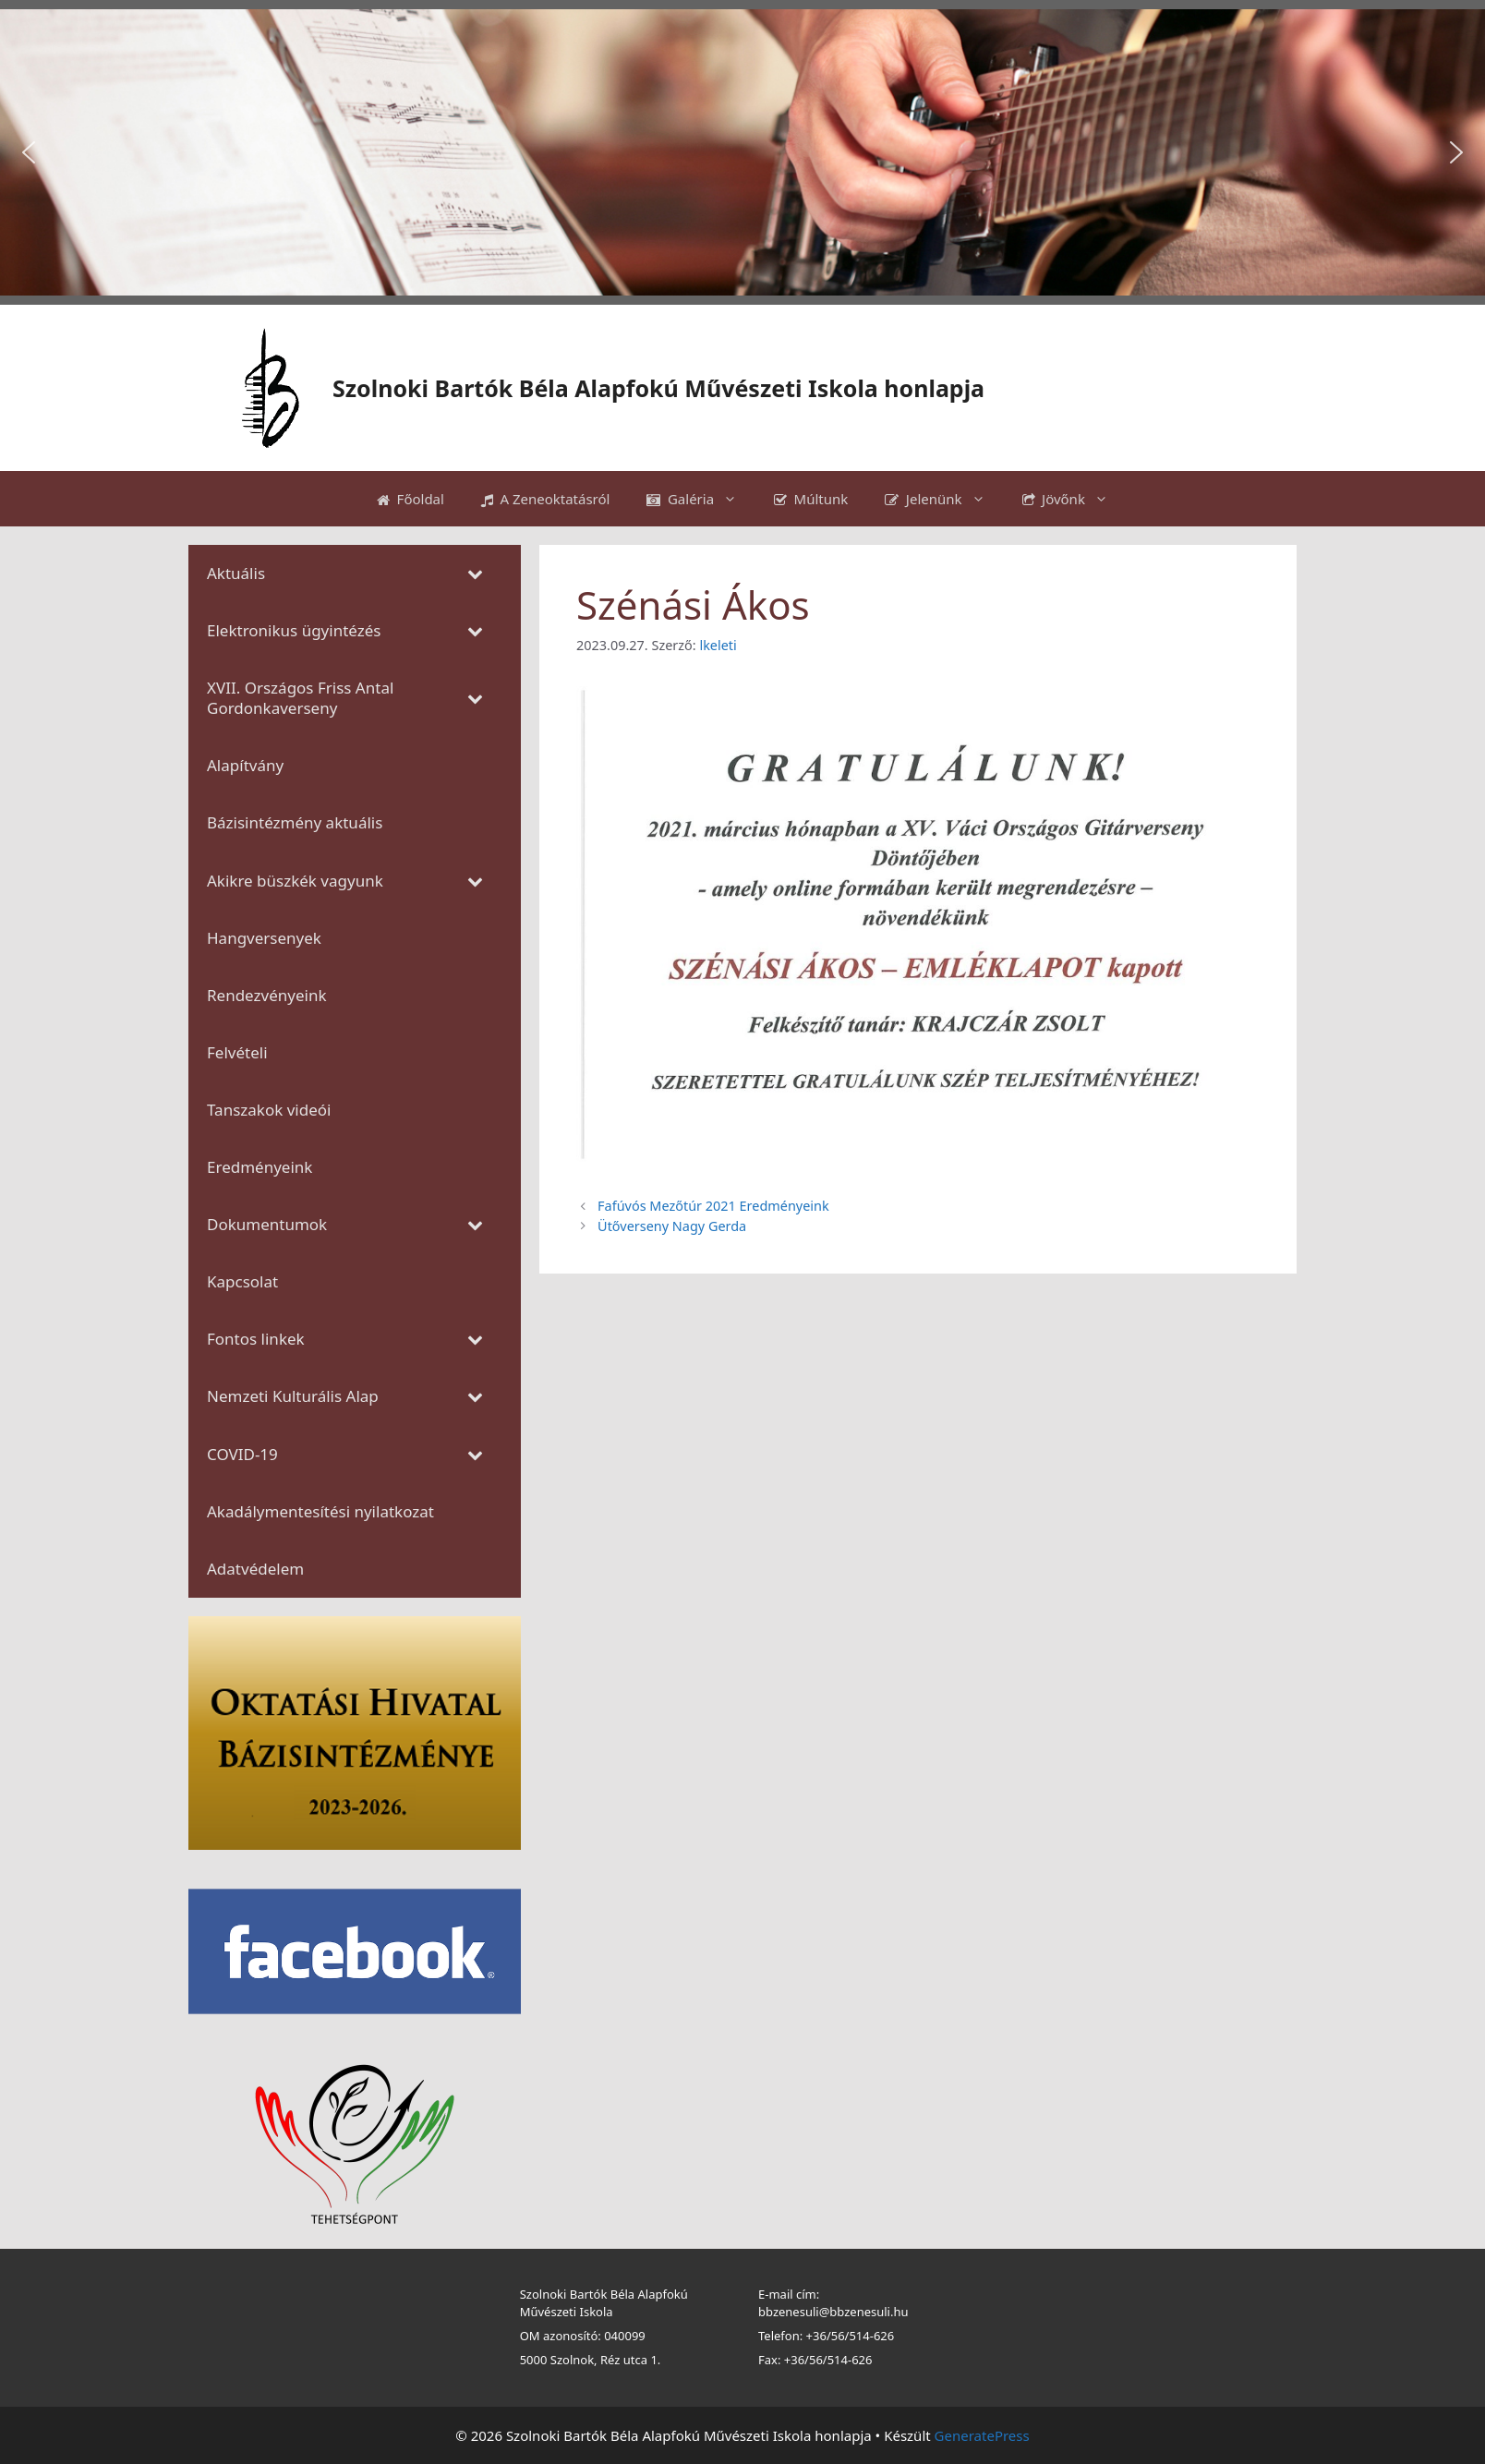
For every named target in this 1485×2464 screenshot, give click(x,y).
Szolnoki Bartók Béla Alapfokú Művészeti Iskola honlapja (658, 388)
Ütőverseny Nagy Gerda (672, 1226)
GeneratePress (982, 2435)
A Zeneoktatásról (545, 498)
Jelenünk (944, 498)
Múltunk (811, 498)
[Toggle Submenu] (474, 573)
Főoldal (410, 498)
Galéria (700, 498)
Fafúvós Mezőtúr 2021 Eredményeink (713, 1205)
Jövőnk (1074, 498)
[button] (28, 152)
